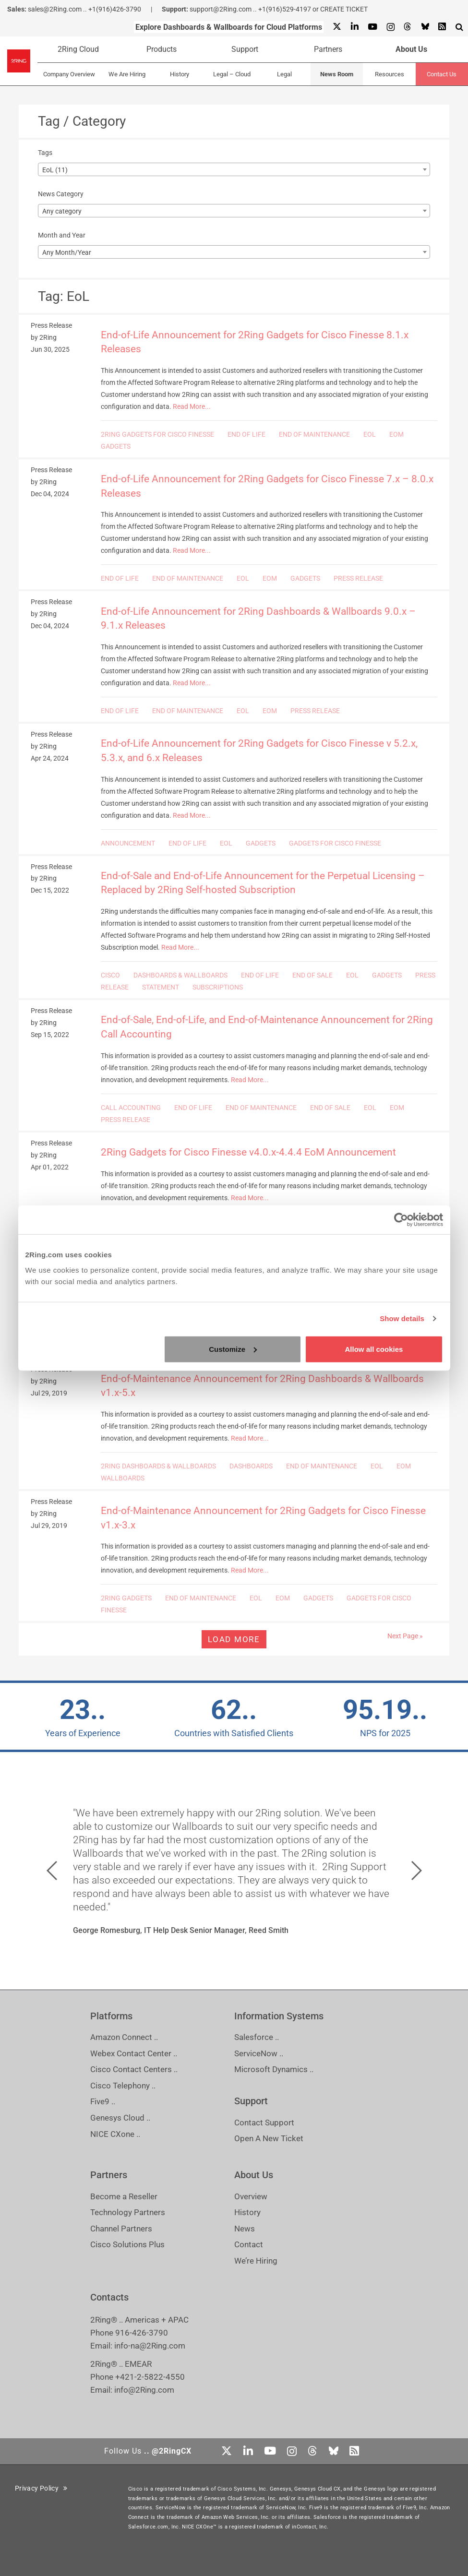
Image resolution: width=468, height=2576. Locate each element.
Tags (45, 152)
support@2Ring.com (221, 9)
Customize (233, 1349)
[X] (337, 27)
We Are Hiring (126, 74)
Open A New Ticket (268, 2138)
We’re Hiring (255, 2261)
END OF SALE (312, 975)
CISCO (110, 975)
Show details (402, 1318)
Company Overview (69, 74)
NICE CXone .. (115, 2134)
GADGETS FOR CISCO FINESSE (335, 843)
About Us (411, 49)
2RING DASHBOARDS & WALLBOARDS (158, 1466)
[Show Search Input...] (459, 27)
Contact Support (264, 2122)
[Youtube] (372, 27)
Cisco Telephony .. (123, 2085)
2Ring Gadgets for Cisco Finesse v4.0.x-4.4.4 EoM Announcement (248, 1152)
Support (244, 49)
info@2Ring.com (144, 2390)
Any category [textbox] (62, 211)
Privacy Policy (41, 2488)
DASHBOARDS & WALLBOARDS (180, 975)
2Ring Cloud (78, 49)
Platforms (111, 2016)
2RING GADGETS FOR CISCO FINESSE (157, 434)
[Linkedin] (354, 27)
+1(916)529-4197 (284, 9)
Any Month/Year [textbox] (66, 252)
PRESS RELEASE (358, 578)
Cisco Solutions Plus (127, 2244)
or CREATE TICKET (340, 9)
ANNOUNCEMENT (128, 843)
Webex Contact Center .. (133, 2053)
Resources (389, 74)
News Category (61, 194)
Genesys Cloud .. (120, 2118)
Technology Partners (127, 2212)
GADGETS (116, 446)
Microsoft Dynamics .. (273, 2069)
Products (161, 49)
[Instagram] (390, 27)
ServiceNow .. (258, 2053)
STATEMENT (160, 987)
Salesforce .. (256, 2037)
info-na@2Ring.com (149, 2345)
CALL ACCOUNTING (131, 1107)
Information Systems (279, 2016)
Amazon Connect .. (124, 2037)
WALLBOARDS (122, 1478)
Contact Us (441, 74)
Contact (248, 2244)
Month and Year (61, 235)
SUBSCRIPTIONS (217, 987)
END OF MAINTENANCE (314, 434)
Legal (284, 74)
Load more (234, 1639)
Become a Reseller (123, 2196)
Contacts (109, 2297)
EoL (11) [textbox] (55, 170)
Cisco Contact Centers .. (134, 2069)
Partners (328, 49)
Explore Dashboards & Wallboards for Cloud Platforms (228, 27)
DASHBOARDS (251, 1466)
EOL (369, 434)
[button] (51, 1870)
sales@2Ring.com (55, 9)
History (179, 74)
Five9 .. (102, 2101)
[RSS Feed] (442, 27)
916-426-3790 (141, 2332)
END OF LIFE (246, 434)
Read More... (192, 406)
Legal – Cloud (232, 74)
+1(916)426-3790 (114, 9)
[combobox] (234, 169)
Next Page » (405, 1636)
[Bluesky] (425, 27)
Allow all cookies (374, 1349)
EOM (396, 434)
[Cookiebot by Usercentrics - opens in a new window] (401, 1220)
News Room (336, 74)
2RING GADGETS (126, 1598)
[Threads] (407, 27)
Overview (250, 2196)
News (244, 2228)
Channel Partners (121, 2228)
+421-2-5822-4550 (150, 2377)
